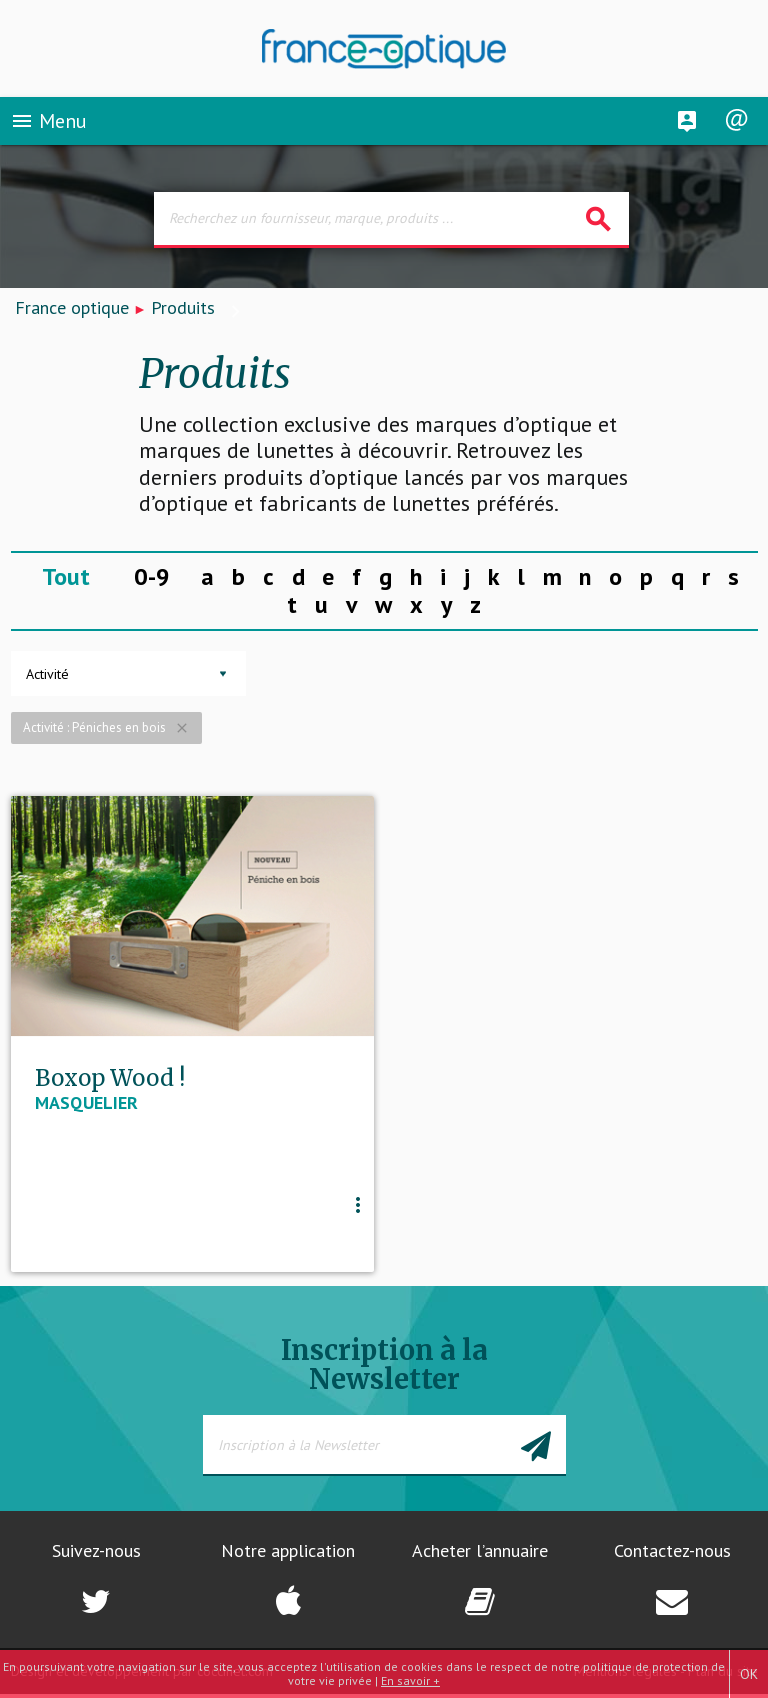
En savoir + (410, 1680)
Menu (48, 124)
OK (749, 1674)
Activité (47, 674)
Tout (66, 576)
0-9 (152, 576)
